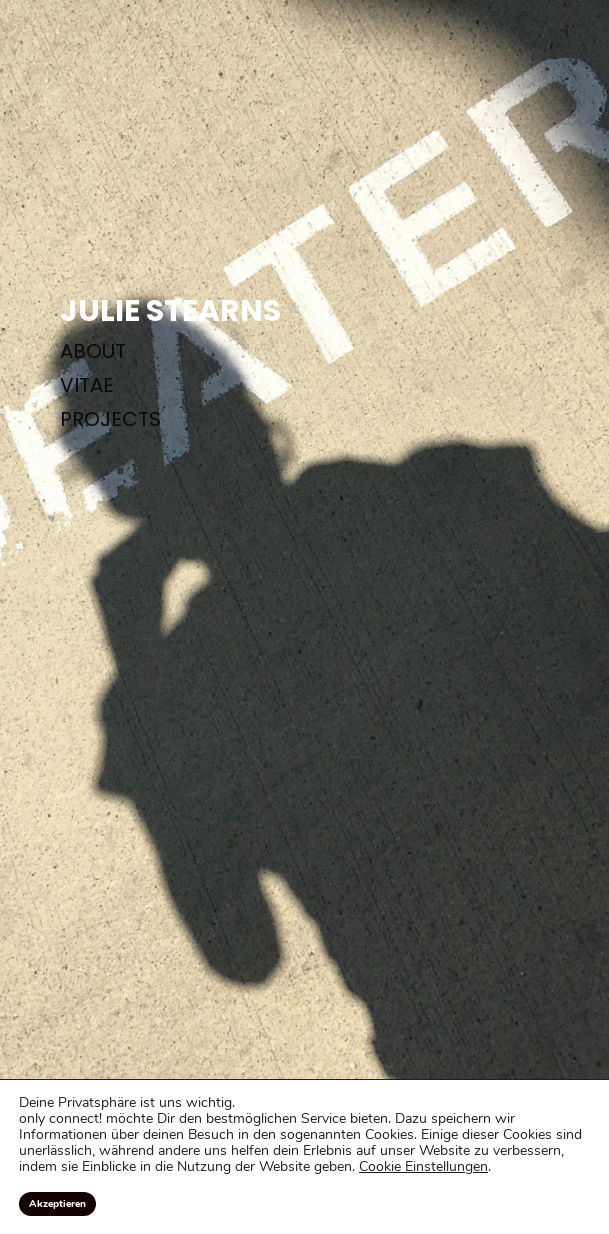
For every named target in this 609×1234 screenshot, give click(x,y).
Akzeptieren (57, 1204)
